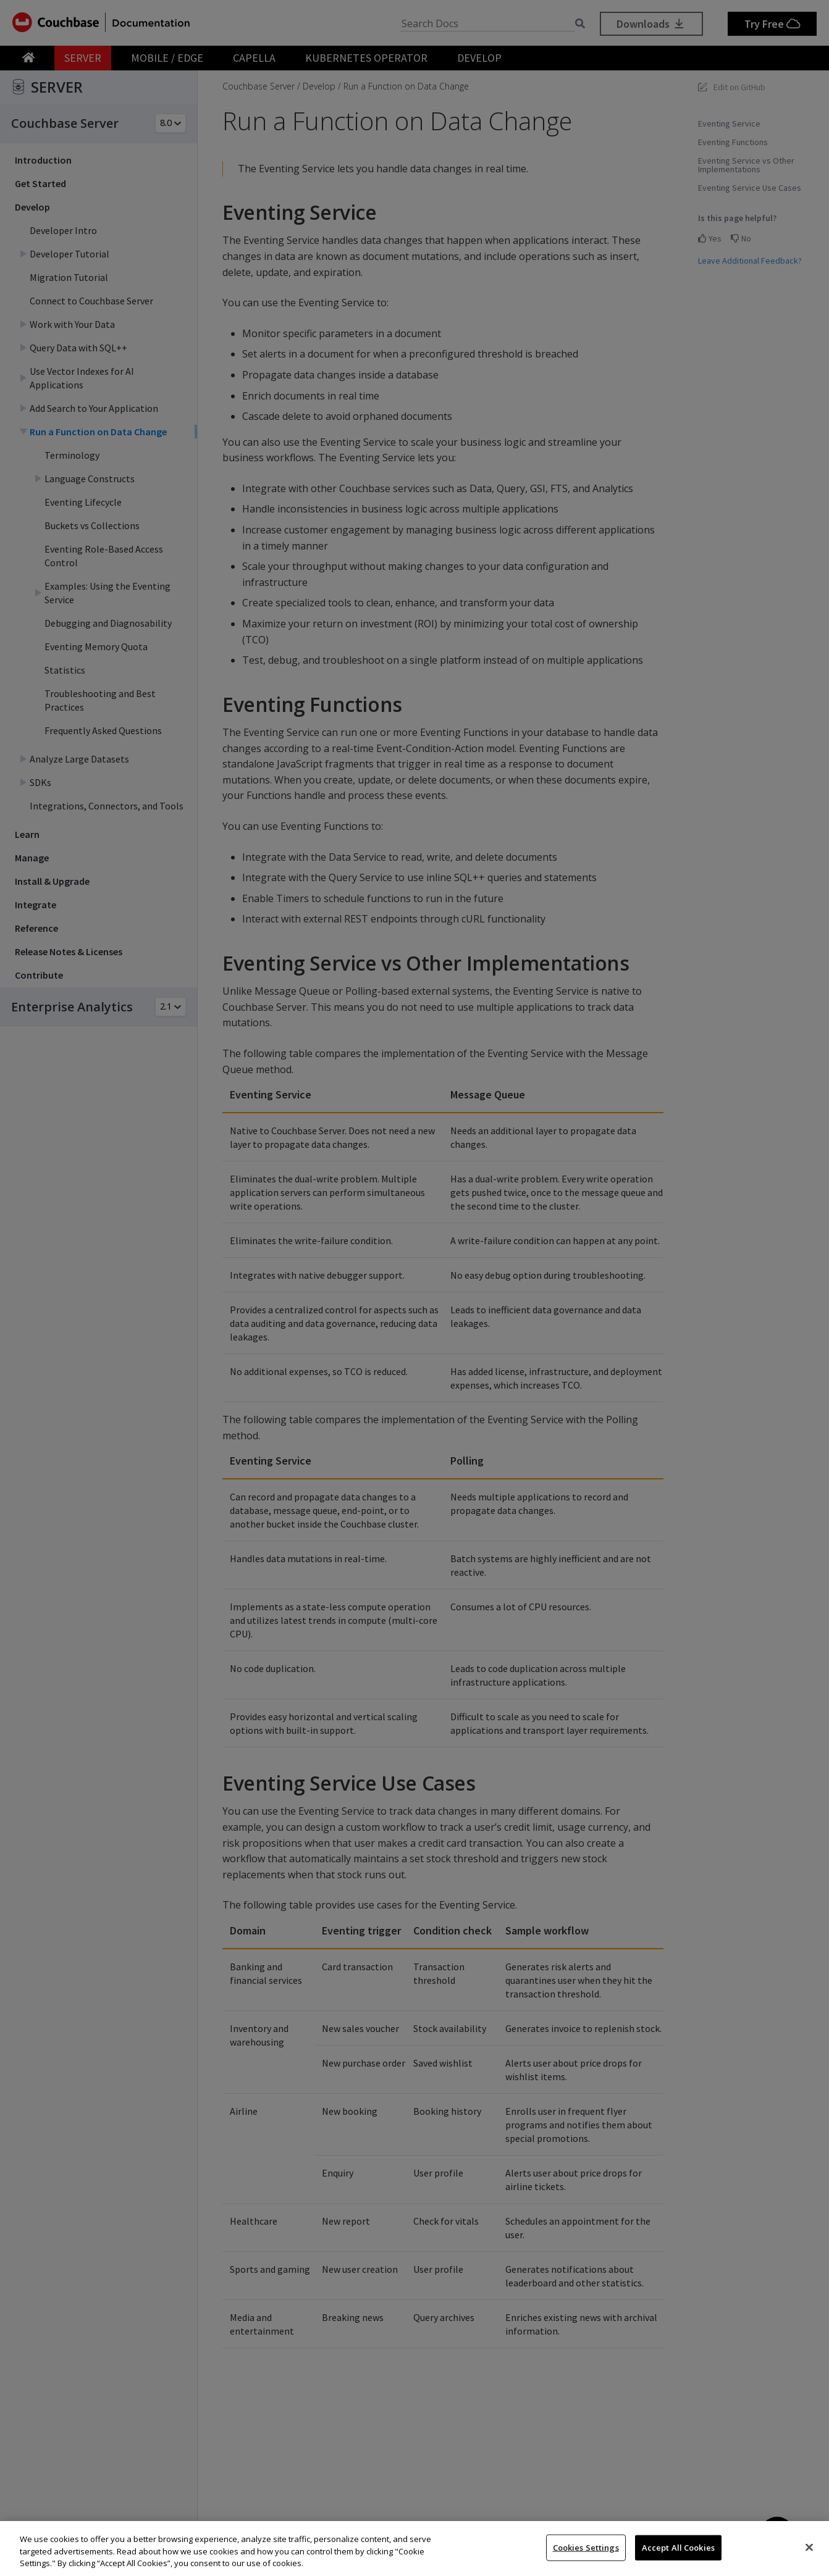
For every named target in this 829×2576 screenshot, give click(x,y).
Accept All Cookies (678, 2547)
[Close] (809, 2547)
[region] (414, 2548)
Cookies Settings (586, 2547)
